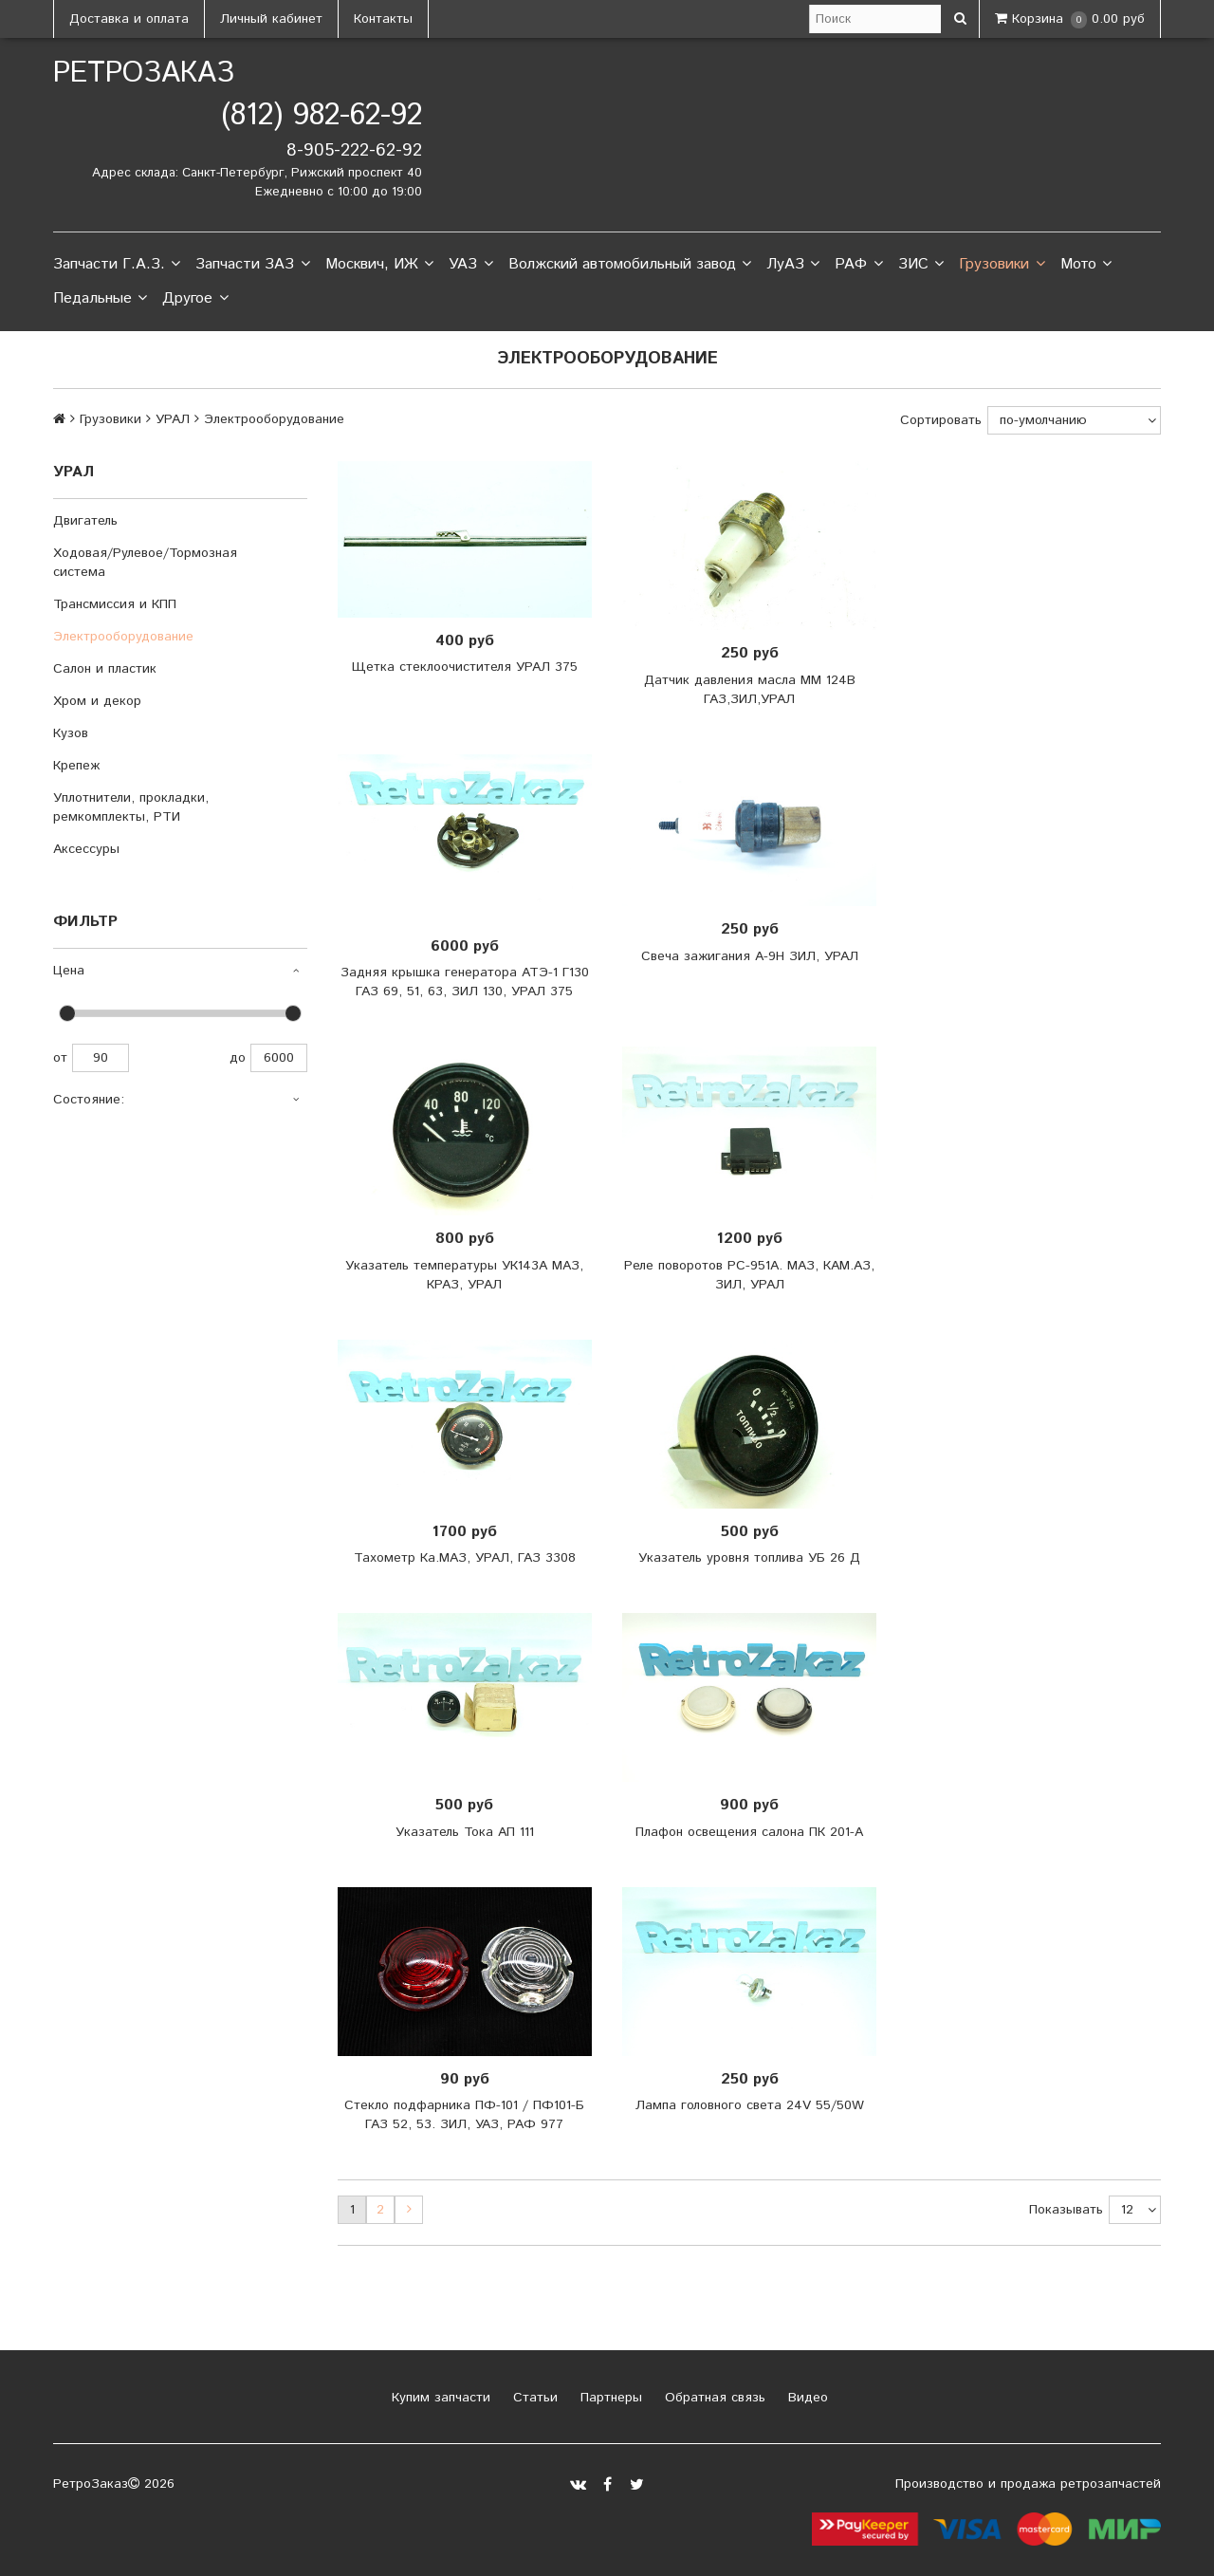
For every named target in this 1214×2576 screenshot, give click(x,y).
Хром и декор (97, 701)
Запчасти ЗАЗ (252, 265)
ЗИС (921, 265)
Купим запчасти (438, 2397)
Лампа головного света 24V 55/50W (749, 2105)
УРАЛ (173, 419)
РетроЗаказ (143, 73)
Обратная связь (712, 2397)
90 (100, 1058)
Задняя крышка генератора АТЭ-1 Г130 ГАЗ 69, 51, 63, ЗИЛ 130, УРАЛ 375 (464, 982)
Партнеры (609, 2397)
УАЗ (470, 265)
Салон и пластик (104, 668)
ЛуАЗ (792, 265)
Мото (1086, 265)
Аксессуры (86, 849)
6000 (278, 1058)
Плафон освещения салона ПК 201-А (749, 1832)
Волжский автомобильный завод (629, 265)
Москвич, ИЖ (379, 265)
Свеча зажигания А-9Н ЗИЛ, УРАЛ (749, 956)
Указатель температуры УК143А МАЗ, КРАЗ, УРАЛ (464, 1275)
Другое (195, 299)
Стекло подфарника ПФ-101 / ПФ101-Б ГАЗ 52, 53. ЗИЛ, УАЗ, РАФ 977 (464, 2115)
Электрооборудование (123, 636)
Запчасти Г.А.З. (116, 265)
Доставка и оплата (129, 18)
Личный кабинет (271, 18)
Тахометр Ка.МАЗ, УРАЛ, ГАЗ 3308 (465, 1557)
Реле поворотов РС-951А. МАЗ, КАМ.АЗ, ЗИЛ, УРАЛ (749, 1275)
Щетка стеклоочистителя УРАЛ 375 (465, 667)
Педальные (100, 299)
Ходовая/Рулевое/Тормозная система (145, 563)
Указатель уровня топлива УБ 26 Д (749, 1557)
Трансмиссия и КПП (114, 604)
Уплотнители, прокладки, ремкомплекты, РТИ (131, 807)
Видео (805, 2397)
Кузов (70, 733)
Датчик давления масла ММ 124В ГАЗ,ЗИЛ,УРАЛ (749, 690)
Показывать (1066, 2209)
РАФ (858, 265)
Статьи (533, 2397)
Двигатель (85, 520)
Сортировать (941, 420)
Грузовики (1001, 265)
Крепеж (76, 765)
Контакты (383, 18)
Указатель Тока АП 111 (464, 1832)
